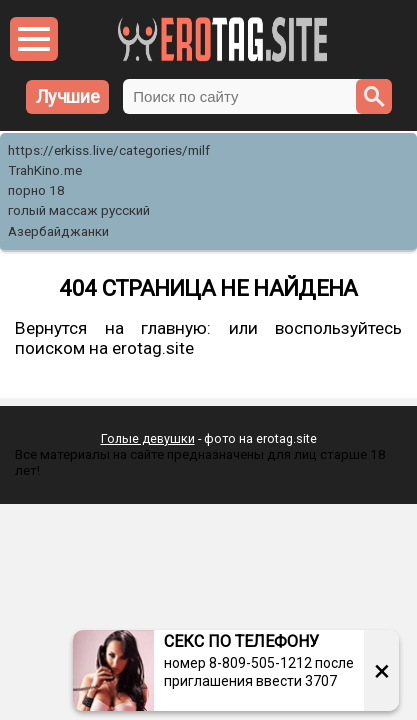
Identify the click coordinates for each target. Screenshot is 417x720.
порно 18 (36, 190)
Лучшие (68, 96)
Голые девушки (148, 438)
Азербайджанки (58, 231)
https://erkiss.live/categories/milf (109, 150)
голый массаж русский (79, 210)
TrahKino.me (45, 170)
